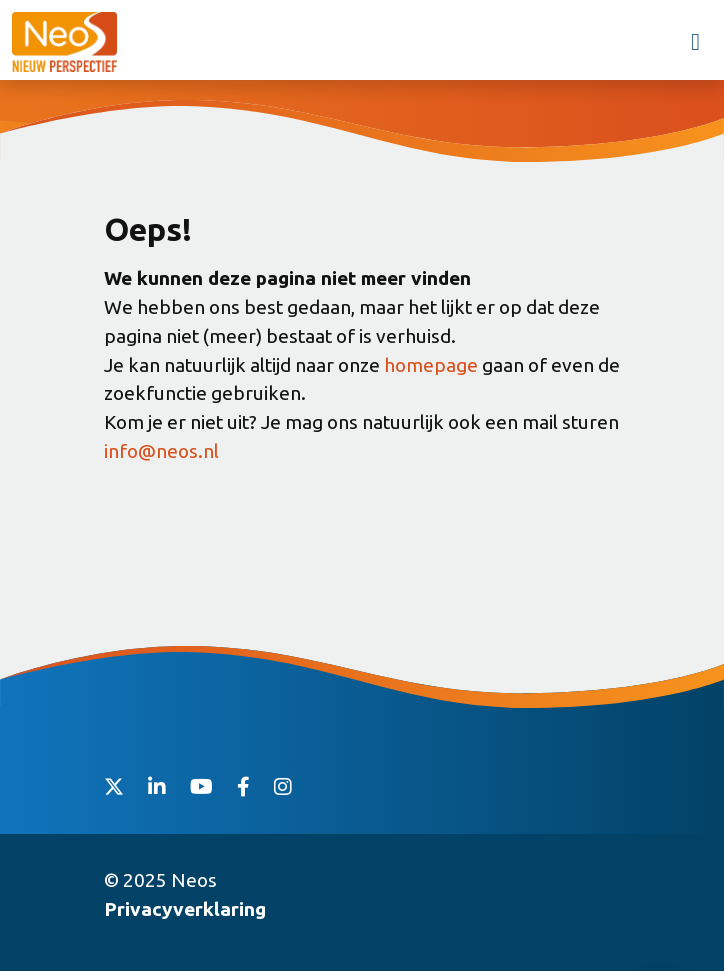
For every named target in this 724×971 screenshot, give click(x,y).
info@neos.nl (161, 451)
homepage (431, 365)
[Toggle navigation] (695, 42)
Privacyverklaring (185, 909)
